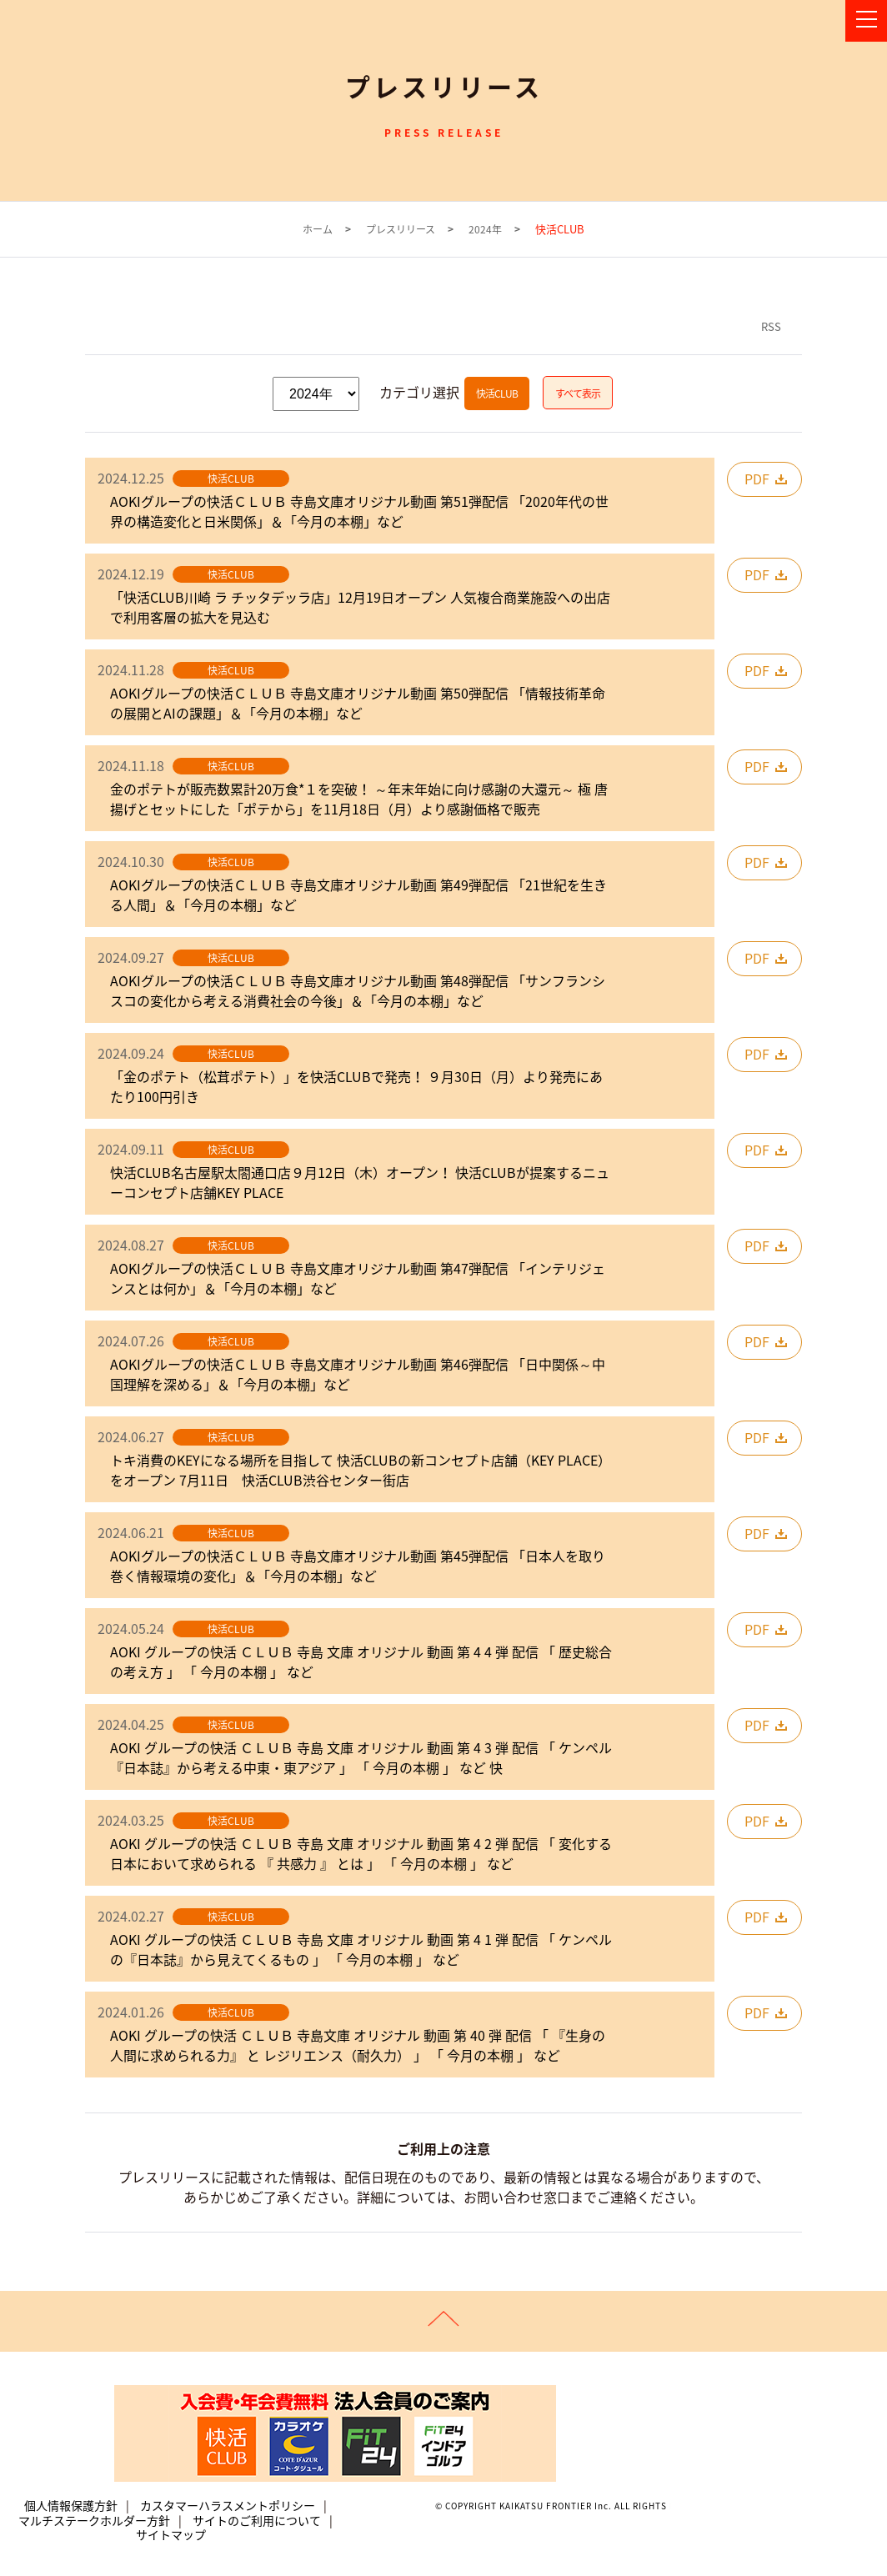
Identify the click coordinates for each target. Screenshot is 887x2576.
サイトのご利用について (257, 2520)
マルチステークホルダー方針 (94, 2520)
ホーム (318, 229)
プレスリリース (400, 229)
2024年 (485, 229)
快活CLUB (497, 393)
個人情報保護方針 (71, 2506)
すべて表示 (577, 393)
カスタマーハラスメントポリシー (227, 2506)
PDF (756, 479)
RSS (771, 326)
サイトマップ (171, 2535)
